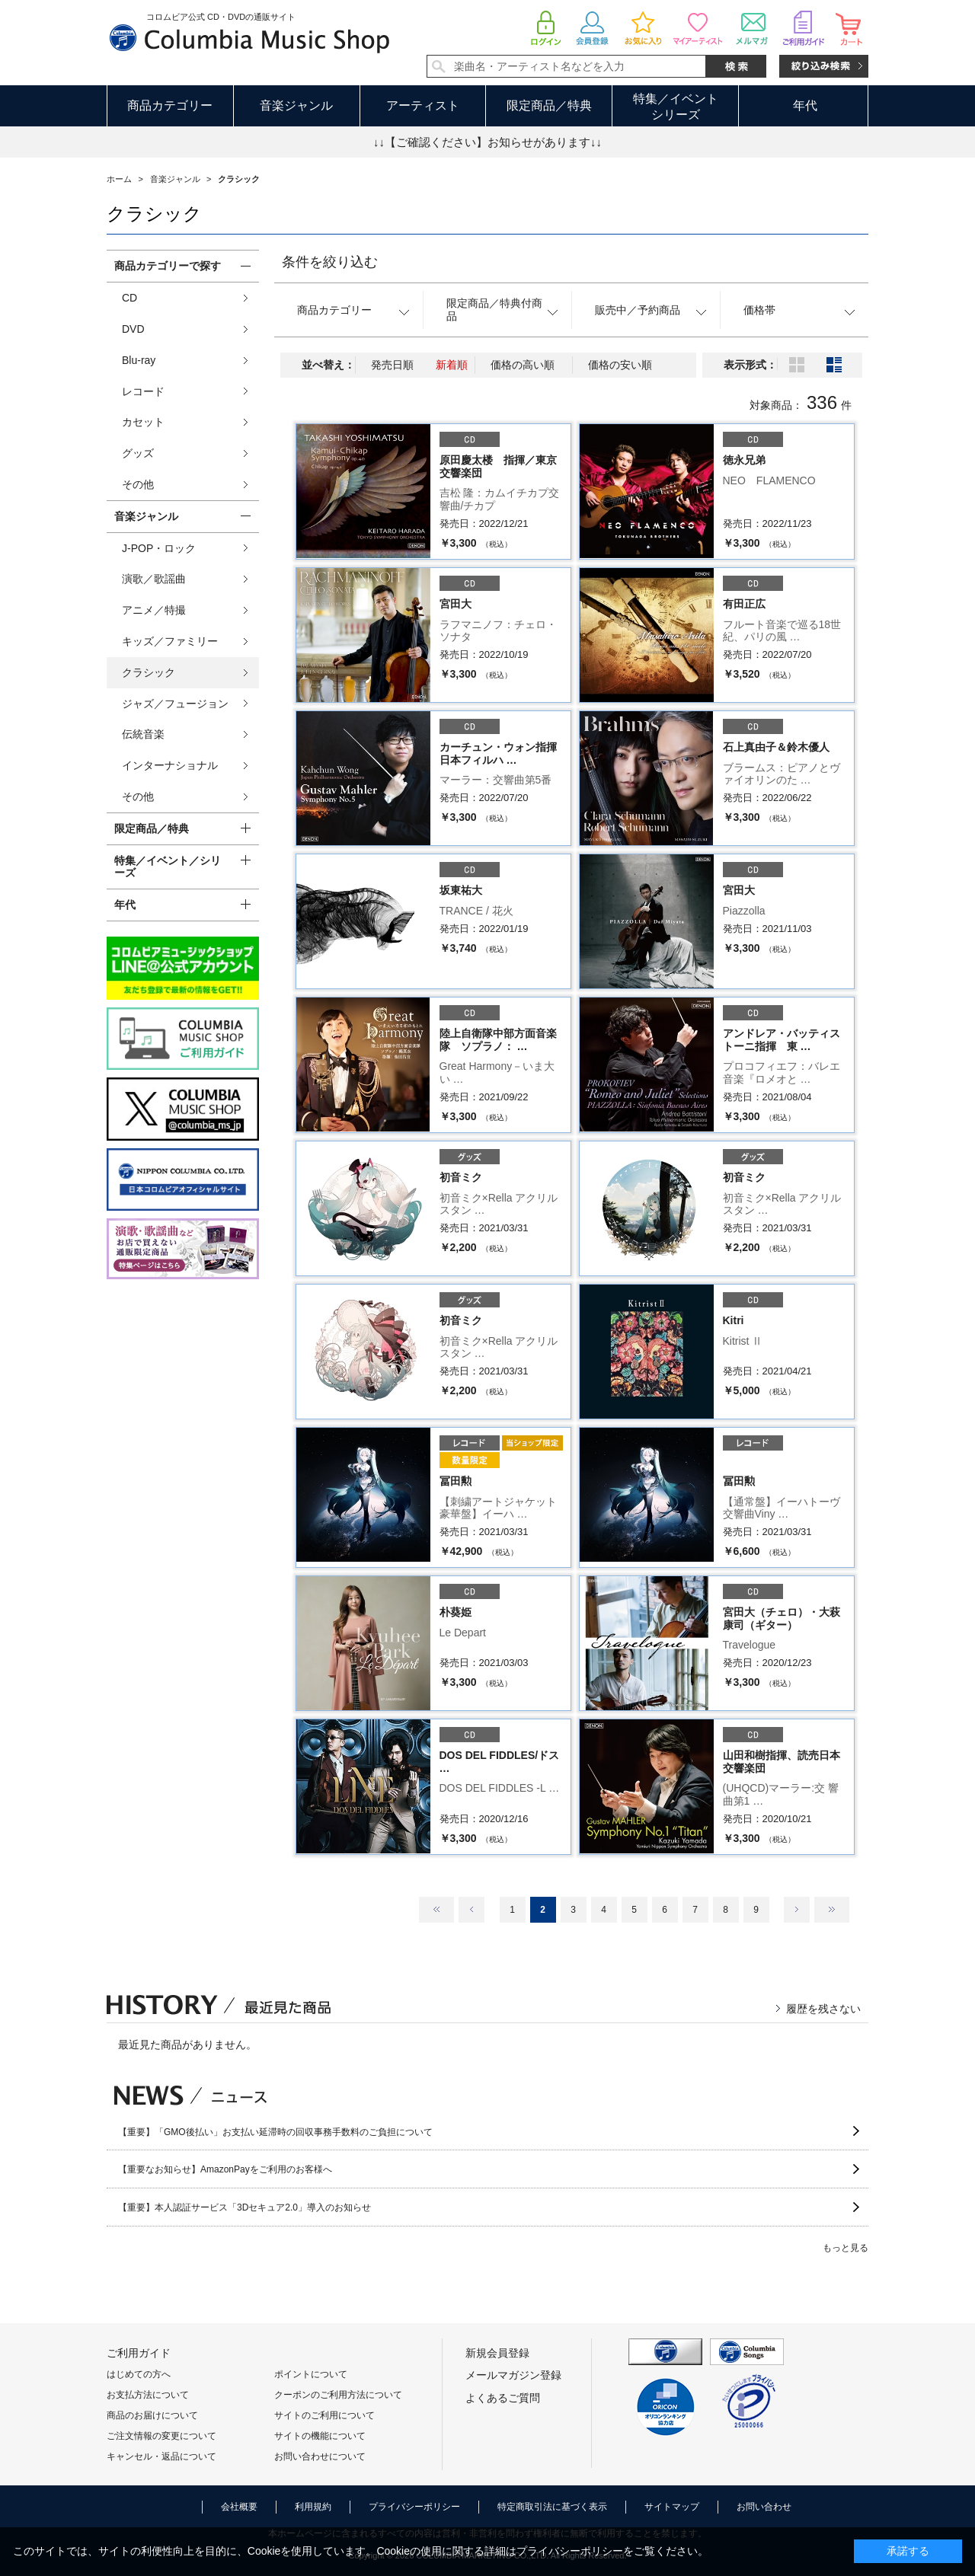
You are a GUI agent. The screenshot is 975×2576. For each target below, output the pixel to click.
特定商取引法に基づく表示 (552, 2506)
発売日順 (392, 365)
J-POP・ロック (159, 548)
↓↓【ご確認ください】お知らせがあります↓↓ (487, 142)
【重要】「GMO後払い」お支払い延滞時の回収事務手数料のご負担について (275, 2132)
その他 (138, 484)
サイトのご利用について (324, 2415)
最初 (436, 1910)
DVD (133, 329)
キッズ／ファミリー (170, 641)
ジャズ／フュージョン (175, 703)
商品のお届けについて (152, 2415)
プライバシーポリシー (414, 2506)
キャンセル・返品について (161, 2456)
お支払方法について (148, 2394)
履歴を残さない (823, 2009)
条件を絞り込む (330, 262)
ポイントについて (310, 2374)
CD (129, 298)
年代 (805, 105)
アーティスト (422, 105)
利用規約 (313, 2506)
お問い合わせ (764, 2506)
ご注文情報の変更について (161, 2436)
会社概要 (239, 2506)
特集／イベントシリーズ (675, 106)
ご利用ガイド (139, 2353)
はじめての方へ (139, 2374)
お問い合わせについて (320, 2456)
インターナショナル (170, 765)
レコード (143, 391)
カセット (143, 422)
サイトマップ (671, 2506)
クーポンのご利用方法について (338, 2394)
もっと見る (845, 2247)
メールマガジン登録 (513, 2375)
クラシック (148, 672)
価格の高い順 (523, 365)
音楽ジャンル (296, 105)
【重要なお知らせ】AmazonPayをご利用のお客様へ (225, 2169)
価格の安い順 (620, 365)
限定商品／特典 (549, 105)
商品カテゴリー (170, 105)
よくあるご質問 (502, 2398)
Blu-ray (138, 360)
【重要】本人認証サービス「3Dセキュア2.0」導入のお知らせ (244, 2207)
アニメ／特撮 (154, 610)
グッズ (138, 453)
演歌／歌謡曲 (154, 579)
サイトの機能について (320, 2436)
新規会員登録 (497, 2353)
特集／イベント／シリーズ (167, 866)
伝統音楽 (143, 734)
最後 (831, 1910)
